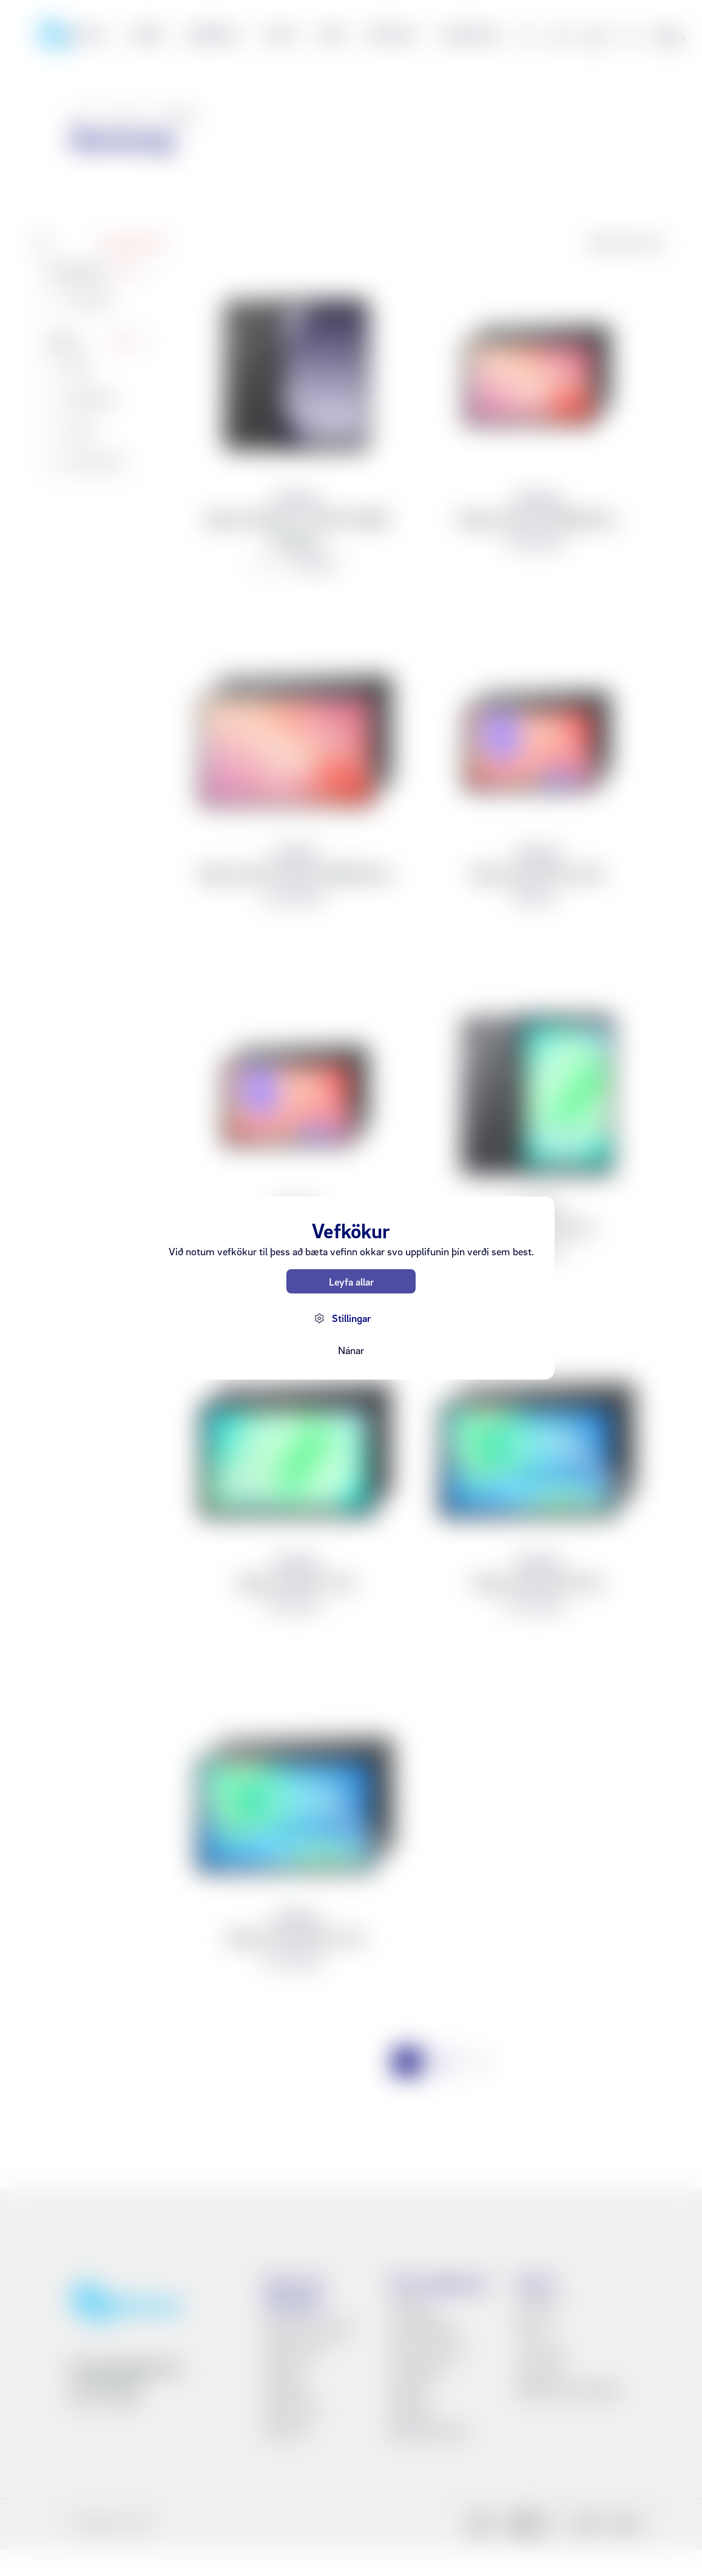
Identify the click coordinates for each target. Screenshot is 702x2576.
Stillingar (351, 1318)
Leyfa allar (351, 1281)
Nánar (351, 1350)
